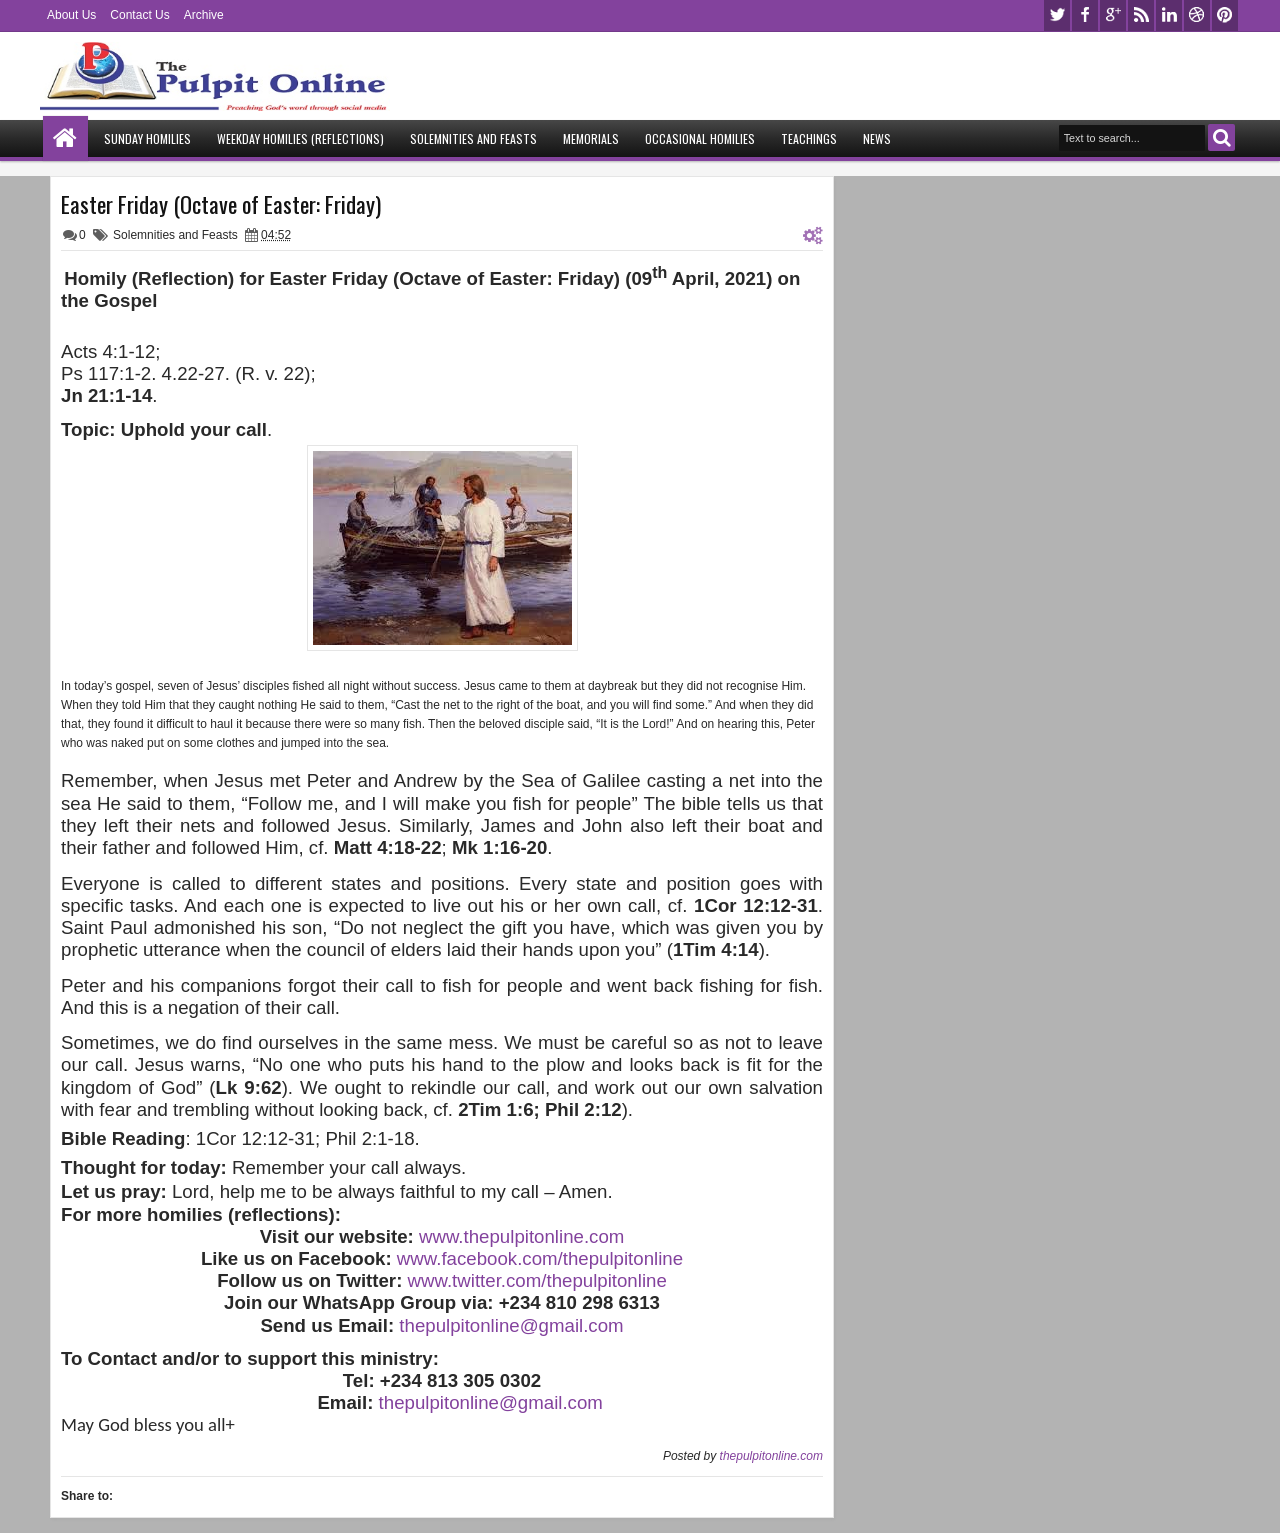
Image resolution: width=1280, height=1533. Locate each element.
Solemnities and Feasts (473, 138)
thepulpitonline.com (771, 1456)
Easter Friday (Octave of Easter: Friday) (221, 204)
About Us (71, 15)
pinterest (1225, 15)
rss (1141, 15)
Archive (204, 15)
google (1113, 15)
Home (65, 138)
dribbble (1197, 15)
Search (1221, 137)
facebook (1085, 15)
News (877, 138)
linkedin (1169, 15)
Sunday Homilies (147, 138)
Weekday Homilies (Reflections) (300, 138)
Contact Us (139, 15)
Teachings (809, 138)
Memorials (591, 138)
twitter (1057, 15)
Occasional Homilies (700, 138)
